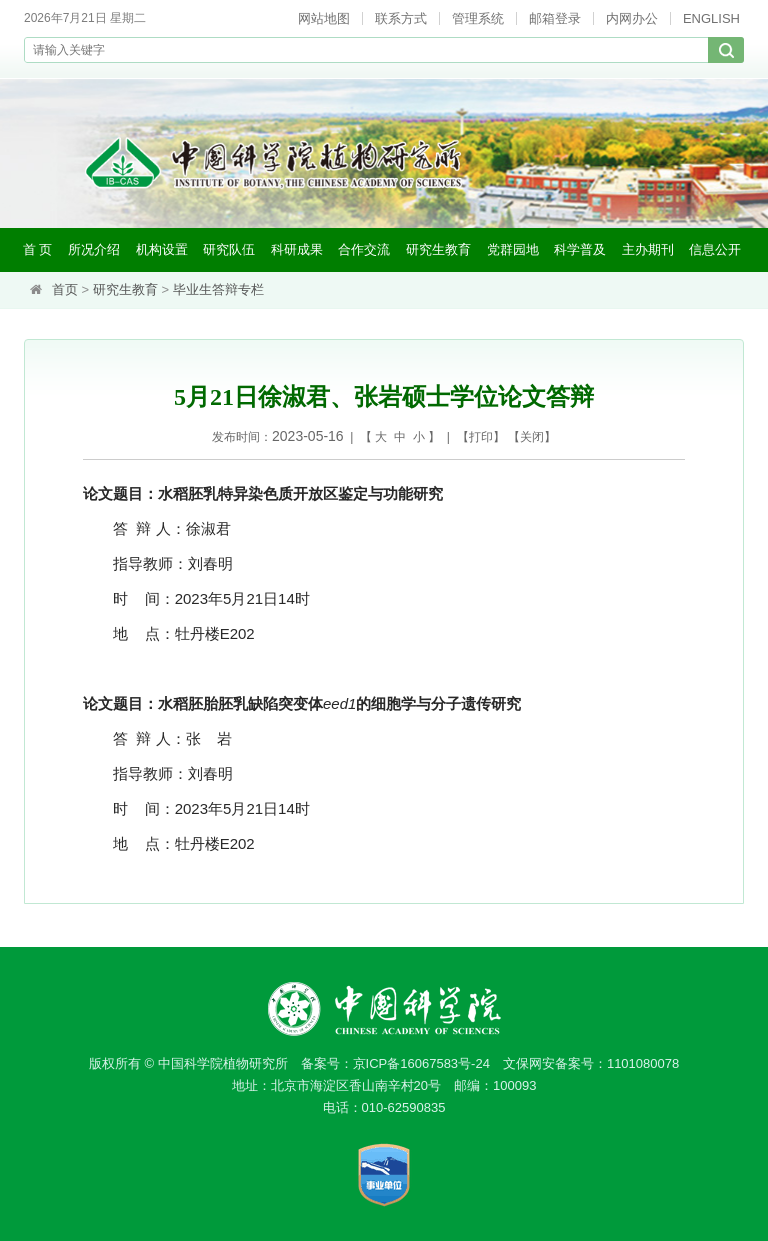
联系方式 (401, 18)
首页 (65, 289)
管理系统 (478, 18)
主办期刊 (648, 249)
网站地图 (324, 18)
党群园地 (513, 249)
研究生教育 (438, 249)
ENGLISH (711, 18)
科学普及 (580, 249)
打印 (481, 437)
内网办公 (632, 18)
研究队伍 (229, 249)
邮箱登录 (555, 18)
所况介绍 (94, 249)
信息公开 (715, 249)
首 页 (38, 249)
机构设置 (162, 249)
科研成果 (297, 249)
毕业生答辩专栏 (218, 289)
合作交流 (364, 249)
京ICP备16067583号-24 (421, 1063)
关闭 (532, 437)
